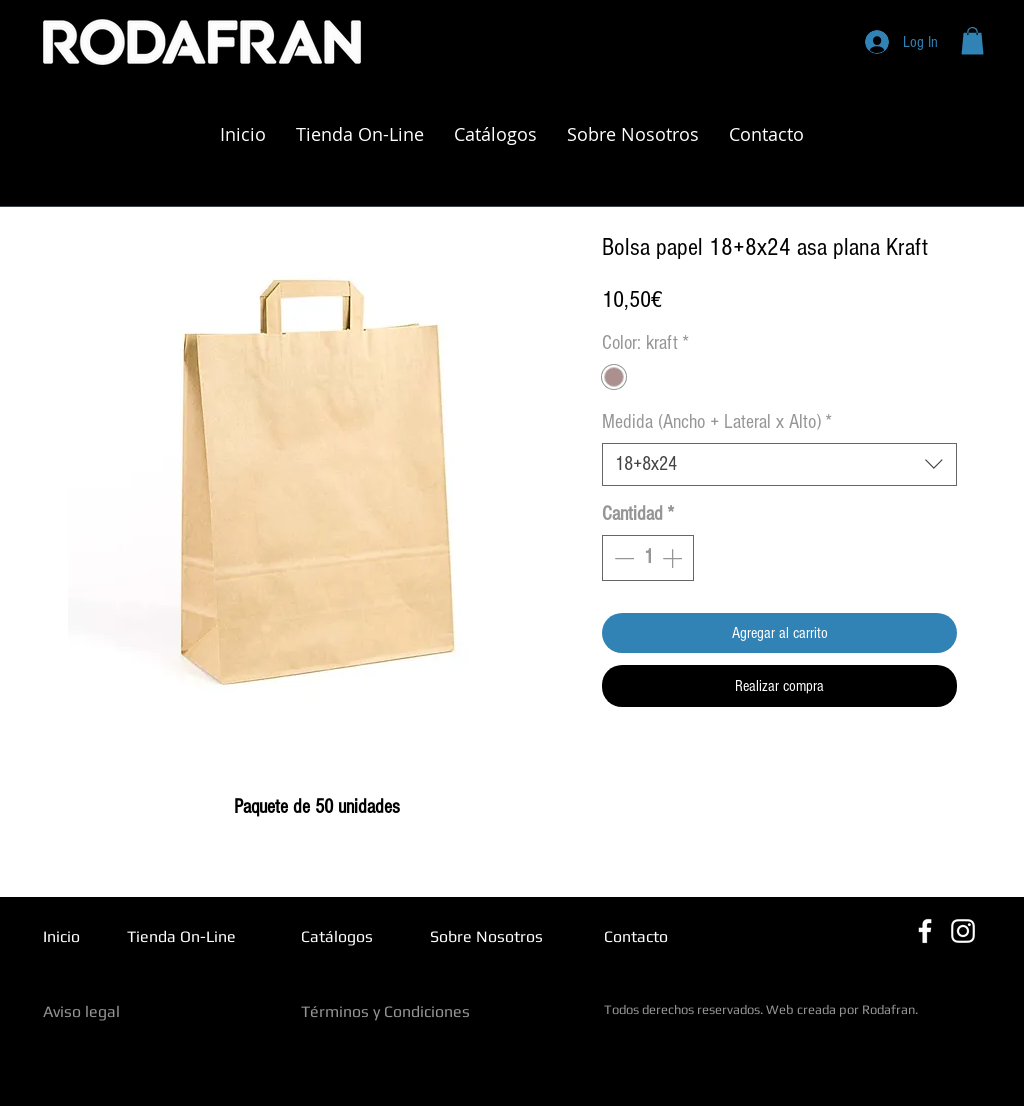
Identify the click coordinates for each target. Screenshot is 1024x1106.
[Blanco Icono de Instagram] (963, 931)
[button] (972, 40)
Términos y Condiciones (385, 1011)
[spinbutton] (648, 558)
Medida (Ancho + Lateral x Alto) (717, 422)
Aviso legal (81, 1011)
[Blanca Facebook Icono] (925, 931)
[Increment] (674, 558)
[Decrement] (622, 558)
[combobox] (779, 464)
